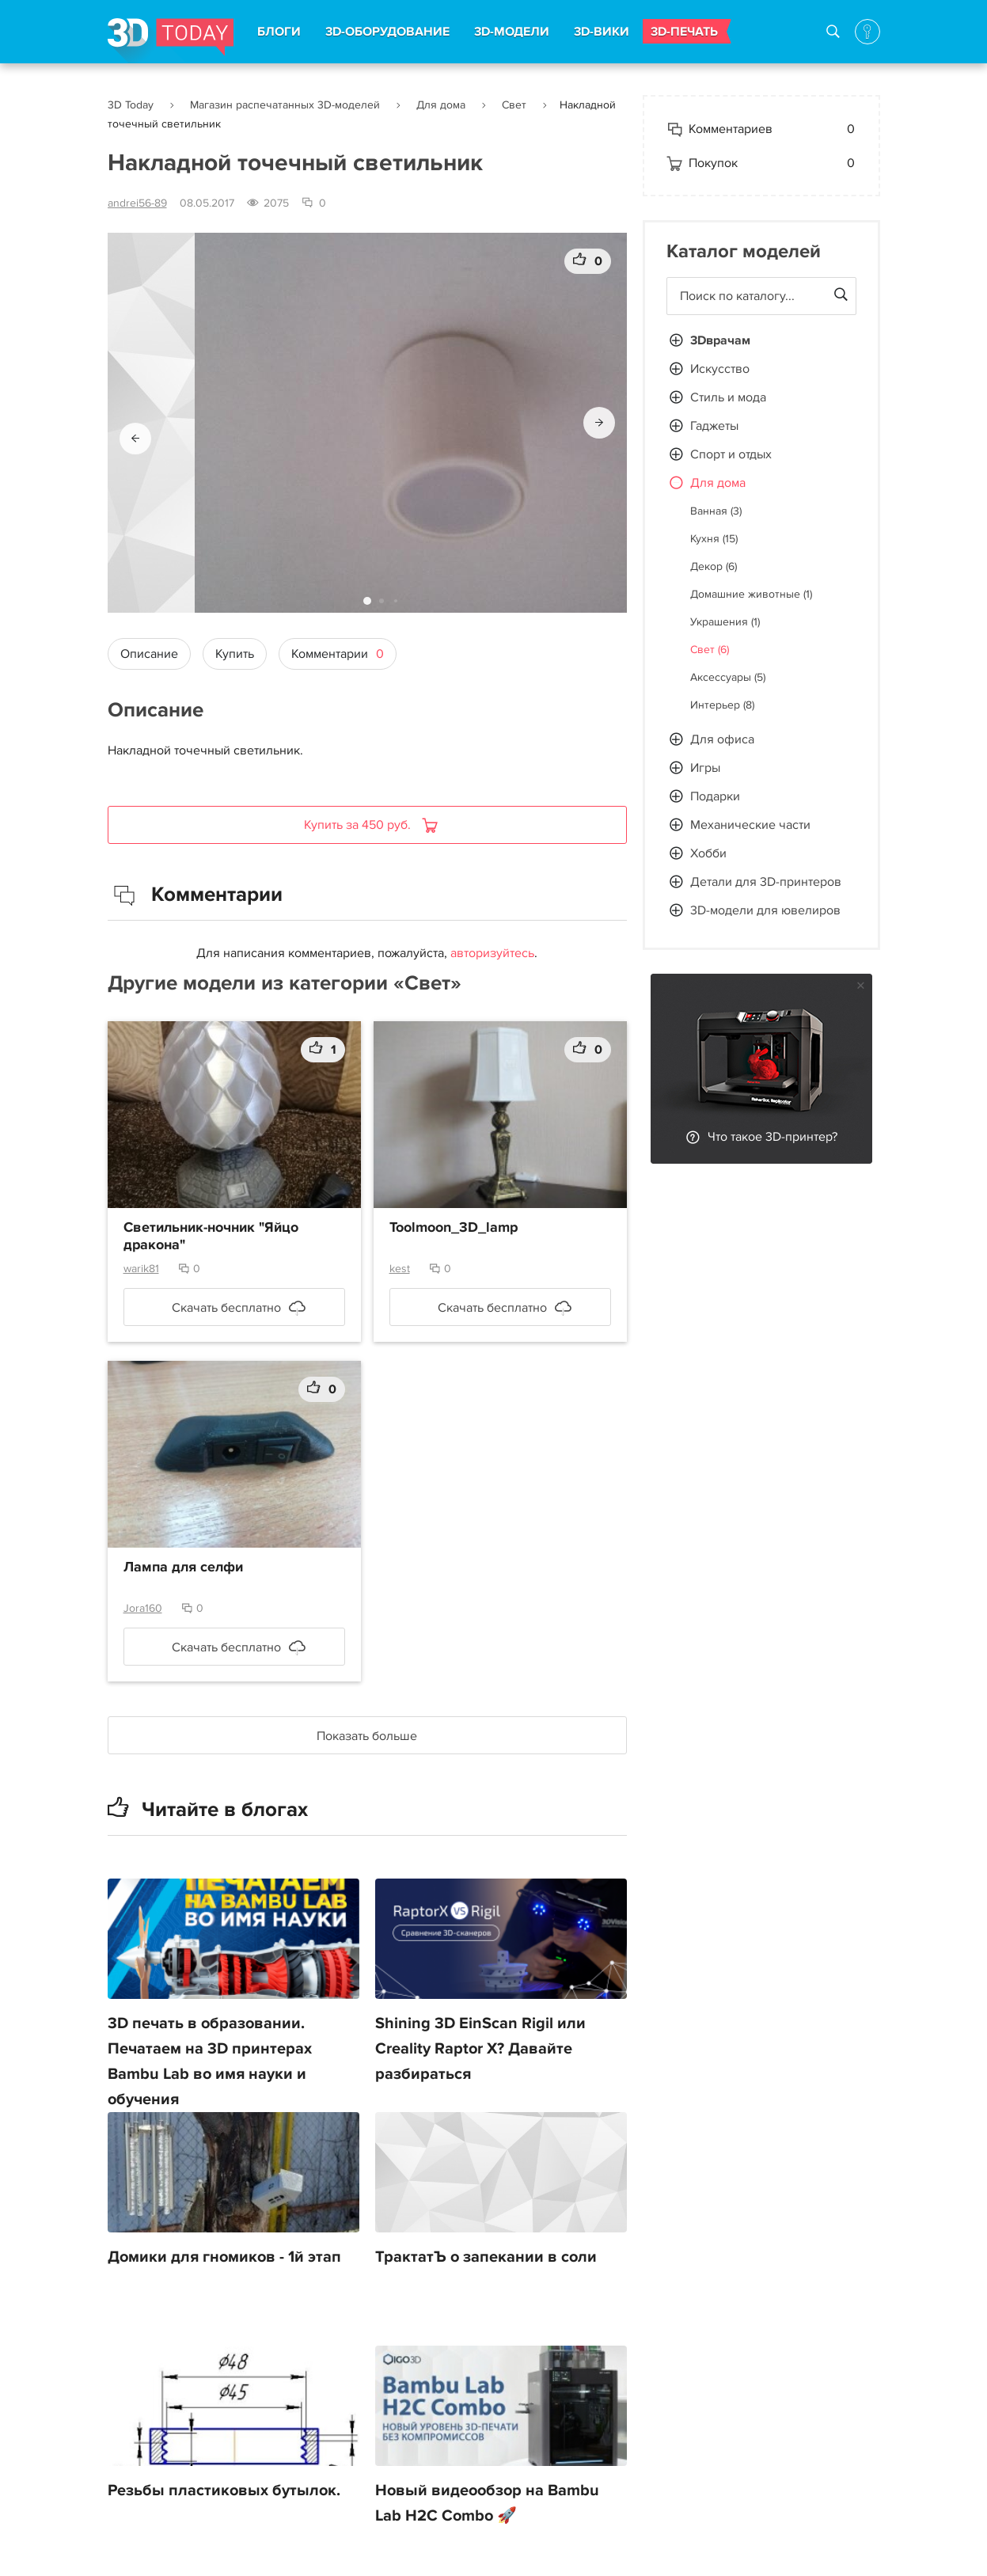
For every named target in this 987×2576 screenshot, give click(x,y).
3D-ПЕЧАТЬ (684, 32)
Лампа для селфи (183, 1567)
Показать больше (367, 1736)
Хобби (708, 853)
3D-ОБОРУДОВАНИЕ (387, 32)
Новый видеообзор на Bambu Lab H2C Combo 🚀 (487, 2503)
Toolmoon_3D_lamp (453, 1228)
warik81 (141, 1268)
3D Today (131, 105)
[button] (135, 438)
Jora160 (142, 1608)
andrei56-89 (137, 203)
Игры (705, 768)
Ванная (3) (716, 511)
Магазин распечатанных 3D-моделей (285, 105)
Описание (149, 654)
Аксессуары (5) (727, 677)
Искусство (720, 369)
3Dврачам (720, 340)
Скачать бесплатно (226, 1308)
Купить (234, 654)
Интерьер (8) (722, 705)
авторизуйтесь (492, 953)
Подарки (715, 796)
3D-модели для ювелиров (765, 910)
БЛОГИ (279, 32)
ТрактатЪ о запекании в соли (486, 2256)
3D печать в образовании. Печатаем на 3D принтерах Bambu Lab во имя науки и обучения (210, 2061)
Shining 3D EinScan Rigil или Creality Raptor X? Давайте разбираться (480, 2049)
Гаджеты (714, 426)
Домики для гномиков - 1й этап (224, 2256)
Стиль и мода (728, 397)
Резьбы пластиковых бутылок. (224, 2490)
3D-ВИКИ (601, 32)
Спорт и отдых (731, 454)
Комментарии (337, 654)
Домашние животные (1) (751, 594)
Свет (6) (709, 649)
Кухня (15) (714, 538)
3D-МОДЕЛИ (511, 32)
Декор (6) (713, 566)
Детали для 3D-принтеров (765, 882)
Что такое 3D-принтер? (772, 1137)
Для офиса (722, 739)
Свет (514, 105)
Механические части (750, 825)
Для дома (440, 105)
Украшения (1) (725, 622)
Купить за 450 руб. (359, 825)
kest (399, 1268)
